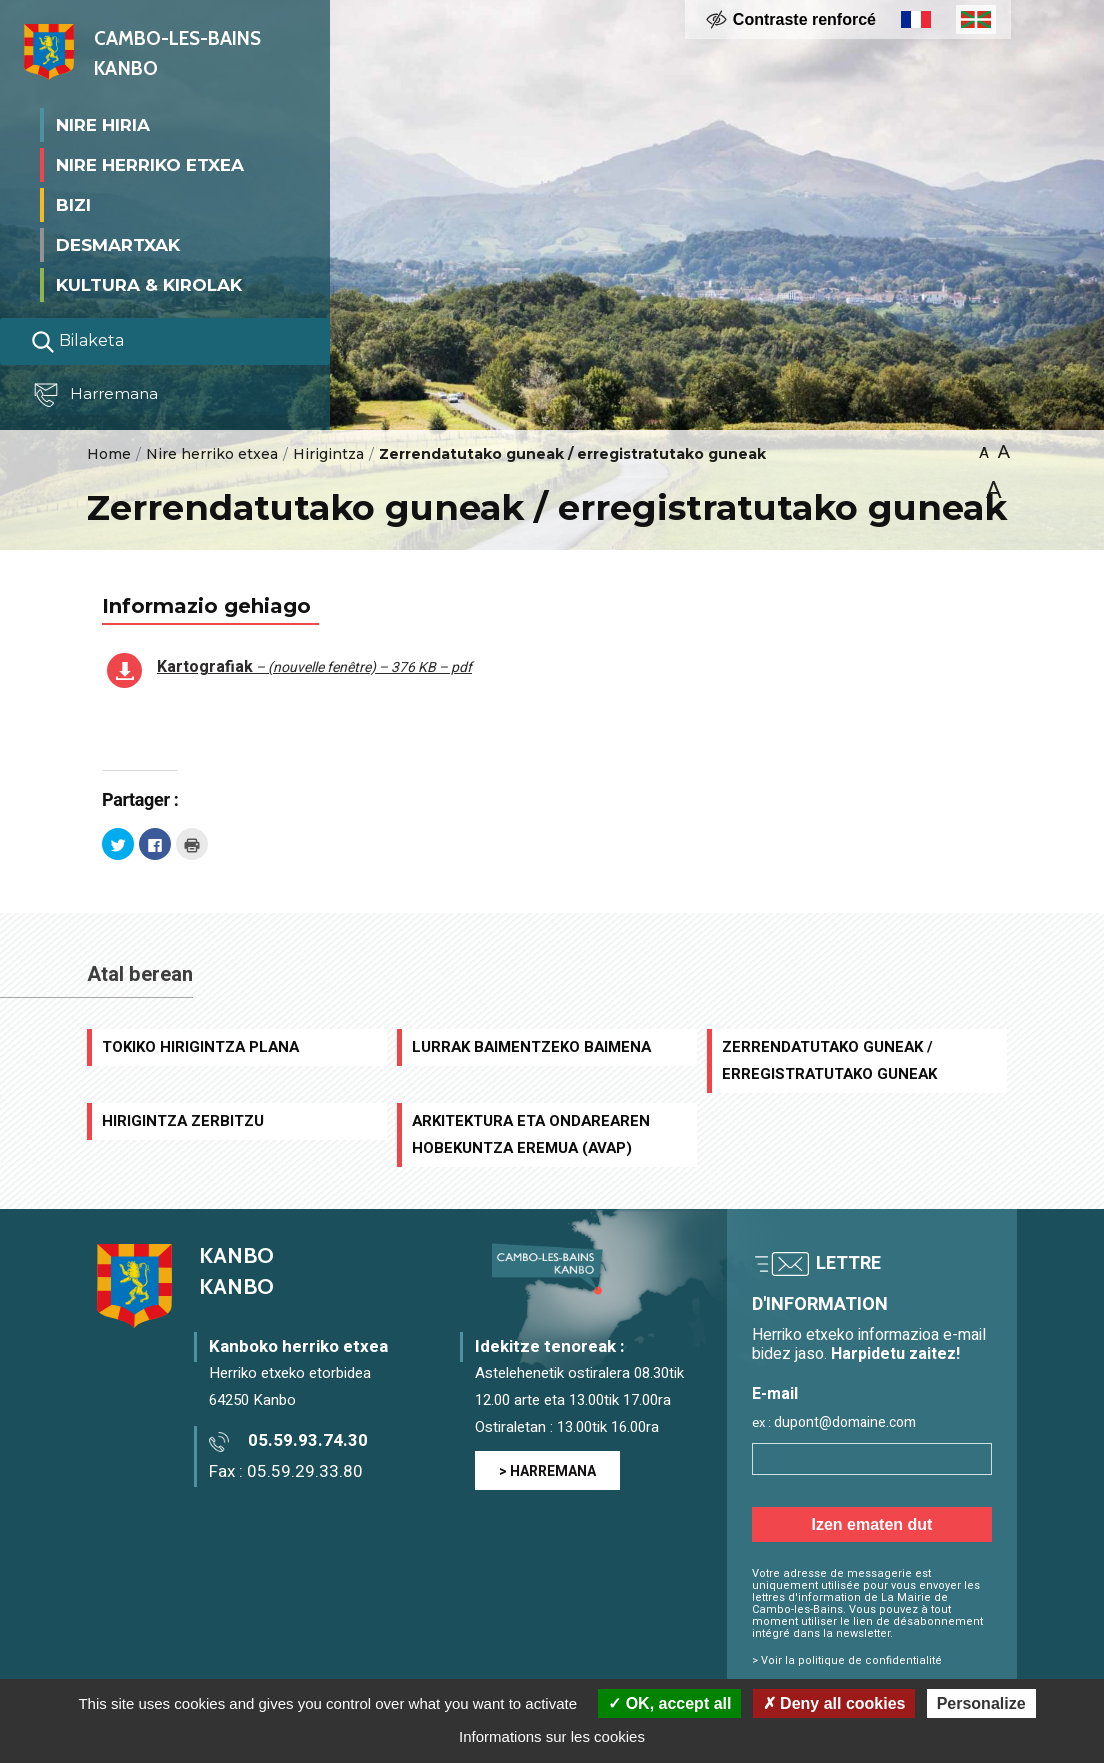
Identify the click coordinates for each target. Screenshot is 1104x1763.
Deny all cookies (834, 1703)
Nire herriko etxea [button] (150, 164)
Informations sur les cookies (552, 1736)
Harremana (99, 395)
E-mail (775, 1394)
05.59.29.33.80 (305, 1471)
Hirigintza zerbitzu (183, 1121)
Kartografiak (314, 667)
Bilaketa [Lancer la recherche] (77, 341)
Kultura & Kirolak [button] (149, 284)
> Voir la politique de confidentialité (847, 1660)
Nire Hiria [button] (103, 124)
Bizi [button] (73, 204)
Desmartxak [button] (118, 244)
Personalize (981, 1703)
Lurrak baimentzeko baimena (531, 1047)
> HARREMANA (547, 1471)
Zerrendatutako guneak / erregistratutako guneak (829, 1060)
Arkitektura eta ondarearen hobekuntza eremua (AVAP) (531, 1134)
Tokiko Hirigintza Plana (200, 1047)
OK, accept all (669, 1703)
